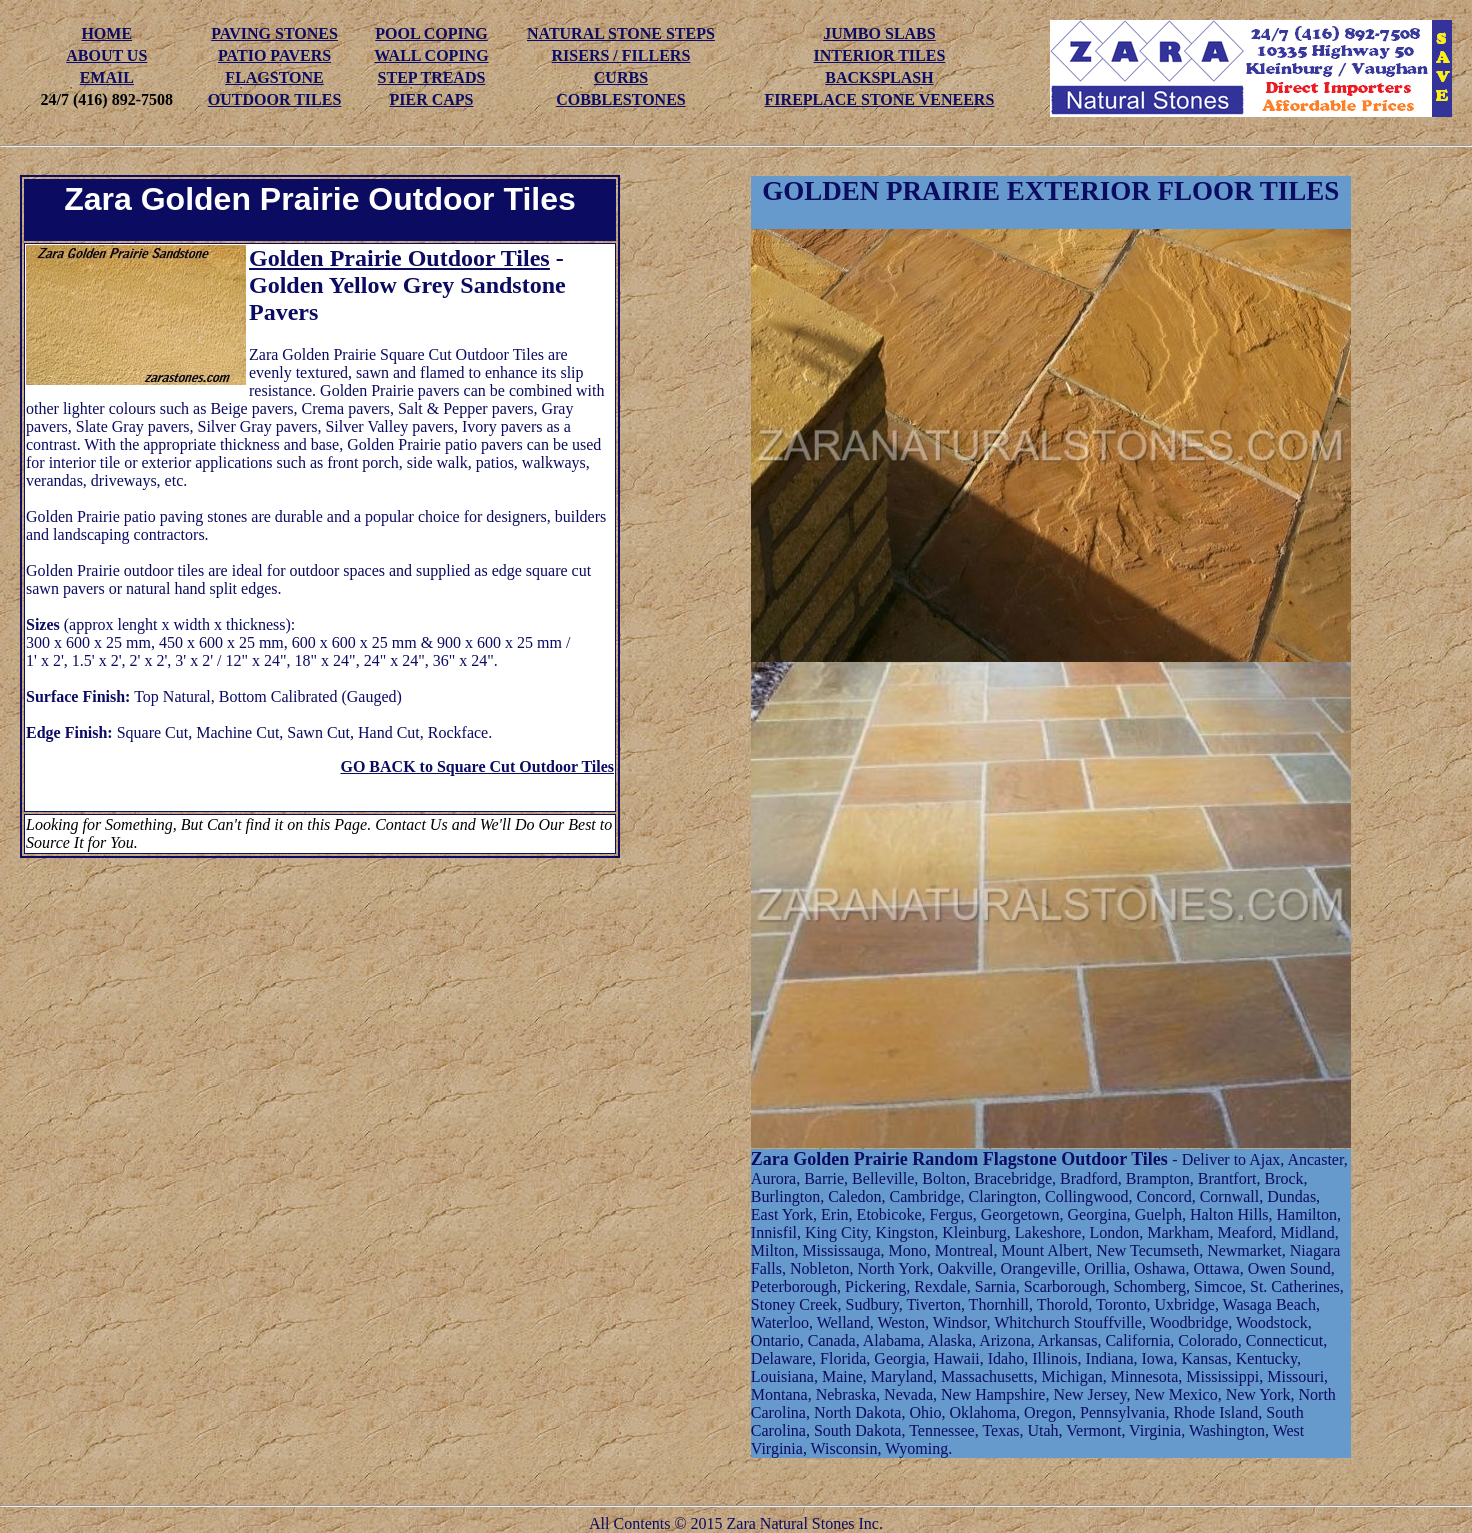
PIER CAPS (431, 99)
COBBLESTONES (621, 99)
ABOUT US (106, 55)
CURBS (621, 77)
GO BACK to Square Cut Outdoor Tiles (477, 766)
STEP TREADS (432, 77)
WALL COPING (431, 55)
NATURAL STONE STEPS (621, 33)
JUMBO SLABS (879, 33)
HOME (106, 33)
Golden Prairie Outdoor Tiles (399, 258)
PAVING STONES (274, 33)
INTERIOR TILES (880, 55)
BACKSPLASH (879, 77)
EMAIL (107, 77)
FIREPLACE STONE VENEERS (880, 99)
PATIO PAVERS (274, 55)
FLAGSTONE (274, 77)
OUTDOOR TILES (275, 99)
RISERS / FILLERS (621, 55)
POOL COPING (431, 33)
